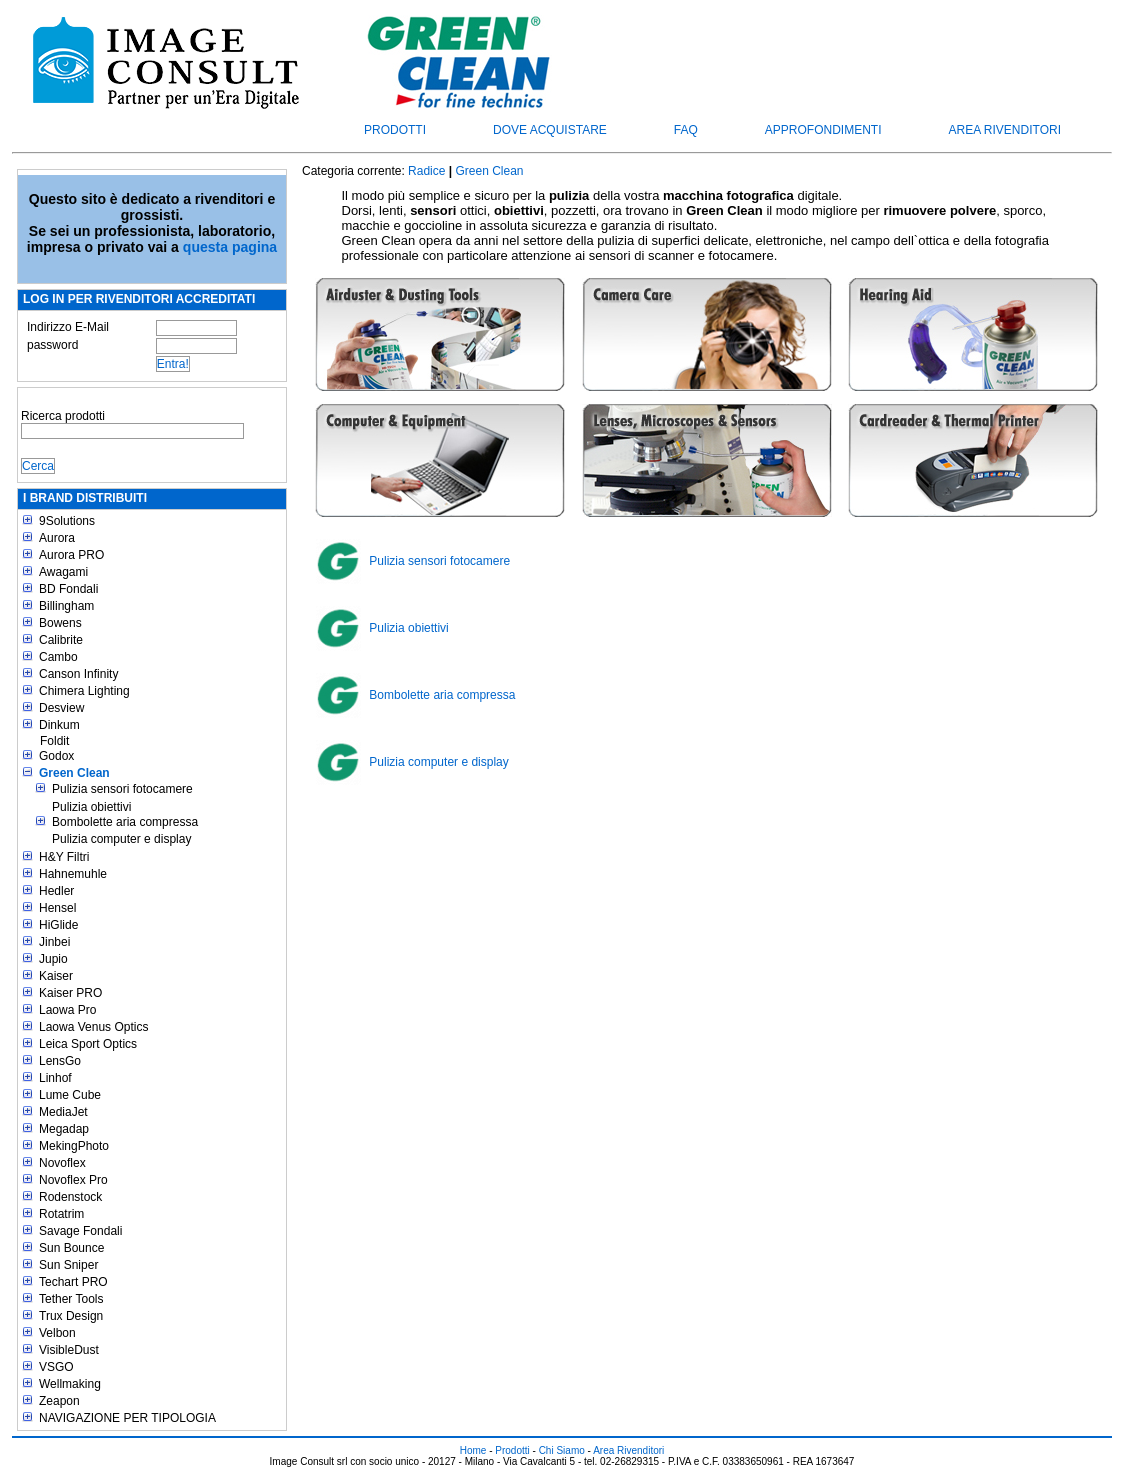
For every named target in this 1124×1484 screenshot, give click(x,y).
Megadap (64, 1129)
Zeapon (59, 1401)
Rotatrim (61, 1214)
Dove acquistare (550, 130)
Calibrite (61, 640)
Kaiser (56, 976)
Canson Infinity (78, 674)
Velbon (57, 1333)
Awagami (63, 572)
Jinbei (54, 942)
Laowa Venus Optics (93, 1027)
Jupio (53, 959)
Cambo (58, 657)
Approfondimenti (823, 130)
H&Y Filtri (64, 857)
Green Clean (74, 773)
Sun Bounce (71, 1248)
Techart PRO (73, 1282)
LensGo (60, 1061)
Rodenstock (70, 1197)
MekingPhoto (74, 1146)
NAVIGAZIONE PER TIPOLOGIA (127, 1418)
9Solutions (67, 521)
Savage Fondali (80, 1231)
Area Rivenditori (1005, 130)
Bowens (60, 623)
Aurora (57, 538)
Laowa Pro (67, 1010)
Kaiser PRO (70, 993)
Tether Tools (71, 1299)
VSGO (56, 1367)
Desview (61, 708)
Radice (426, 171)
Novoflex (62, 1163)
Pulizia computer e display (121, 839)
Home (473, 1450)
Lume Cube (70, 1095)
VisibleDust (69, 1350)
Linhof (55, 1078)
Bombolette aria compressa (125, 822)
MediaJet (63, 1112)
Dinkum (59, 725)
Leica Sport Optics (88, 1044)
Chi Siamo (562, 1450)
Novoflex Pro (73, 1180)
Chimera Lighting (84, 691)
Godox (56, 756)
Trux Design (71, 1316)
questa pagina (230, 247)
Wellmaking (70, 1384)
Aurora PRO (71, 555)
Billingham (66, 606)
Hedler (56, 891)
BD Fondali (68, 589)
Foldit (54, 741)
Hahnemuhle (73, 874)
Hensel (57, 908)
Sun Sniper (68, 1265)
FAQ (686, 130)
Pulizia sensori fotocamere (122, 789)
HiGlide (58, 925)
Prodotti (395, 130)
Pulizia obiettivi (91, 807)
